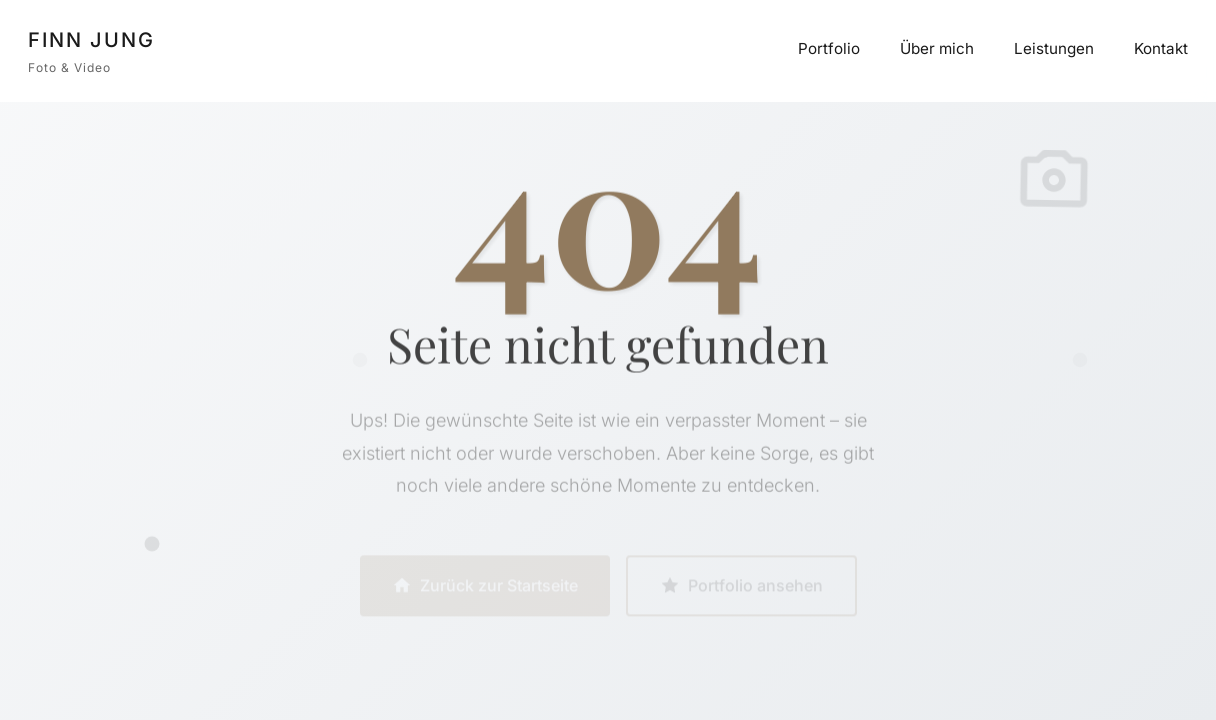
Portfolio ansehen (741, 587)
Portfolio (829, 48)
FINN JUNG (91, 40)
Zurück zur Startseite (485, 587)
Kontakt (1161, 48)
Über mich (937, 48)
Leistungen (1054, 48)
